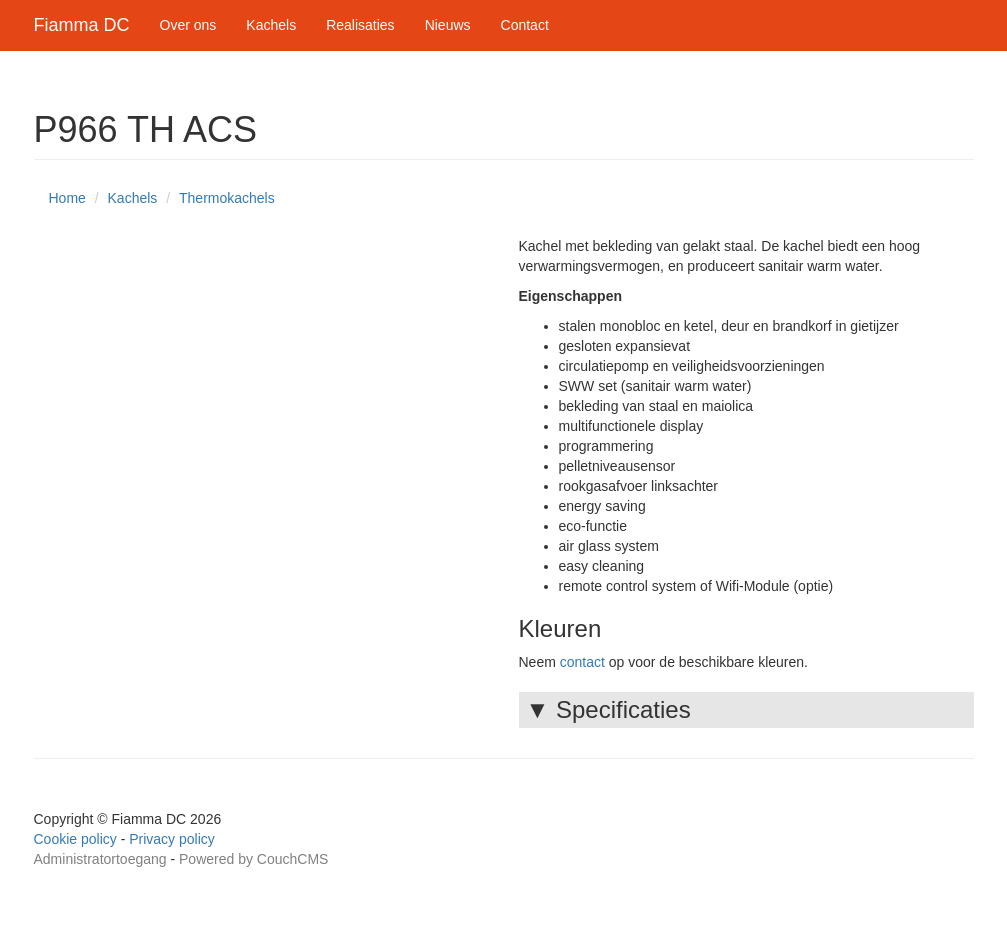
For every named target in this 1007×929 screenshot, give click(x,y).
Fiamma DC (82, 25)
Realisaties (360, 25)
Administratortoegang (100, 859)
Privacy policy (172, 839)
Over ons (188, 25)
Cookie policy (75, 839)
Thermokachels (227, 198)
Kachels (271, 25)
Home (67, 198)
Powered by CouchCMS (253, 859)
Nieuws (448, 25)
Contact (525, 25)
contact (582, 662)
